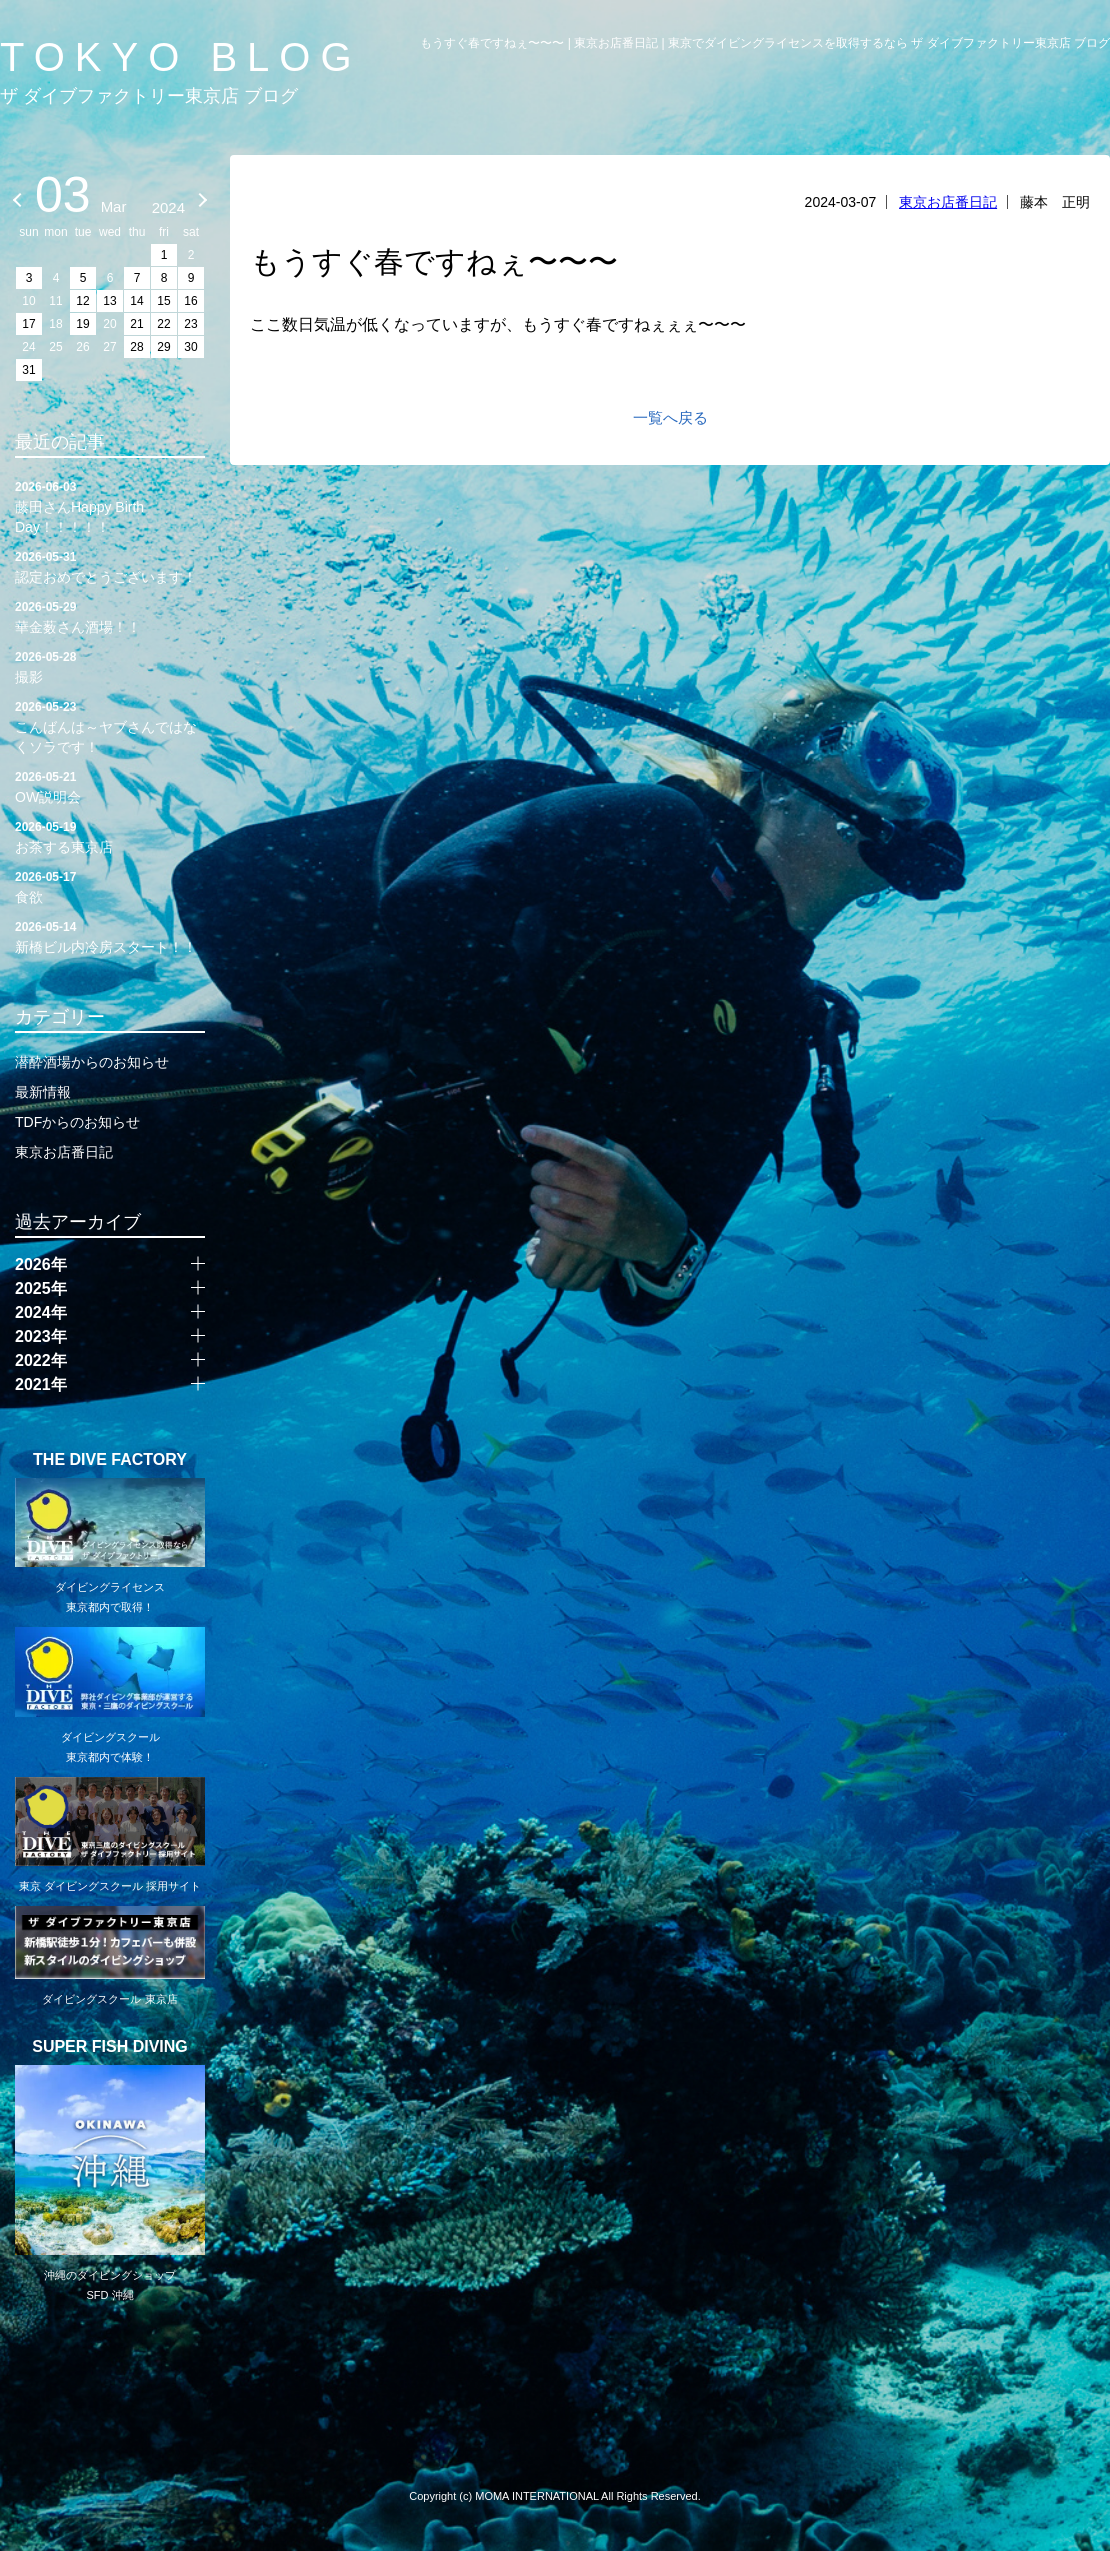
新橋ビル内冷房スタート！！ (110, 936)
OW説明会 (110, 786)
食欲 (110, 886)
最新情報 (43, 1092)
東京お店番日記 (948, 202)
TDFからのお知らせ (77, 1122)
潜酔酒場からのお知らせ (92, 1062)
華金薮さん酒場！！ (110, 616)
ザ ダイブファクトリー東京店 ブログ (149, 96)
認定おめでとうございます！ (110, 566)
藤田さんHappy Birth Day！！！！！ (110, 506)
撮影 (110, 666)
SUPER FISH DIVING (110, 2047)
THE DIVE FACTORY (110, 1460)
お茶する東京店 (110, 836)
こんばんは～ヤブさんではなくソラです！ (110, 726)
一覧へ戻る (670, 417)
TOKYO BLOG (181, 57)
